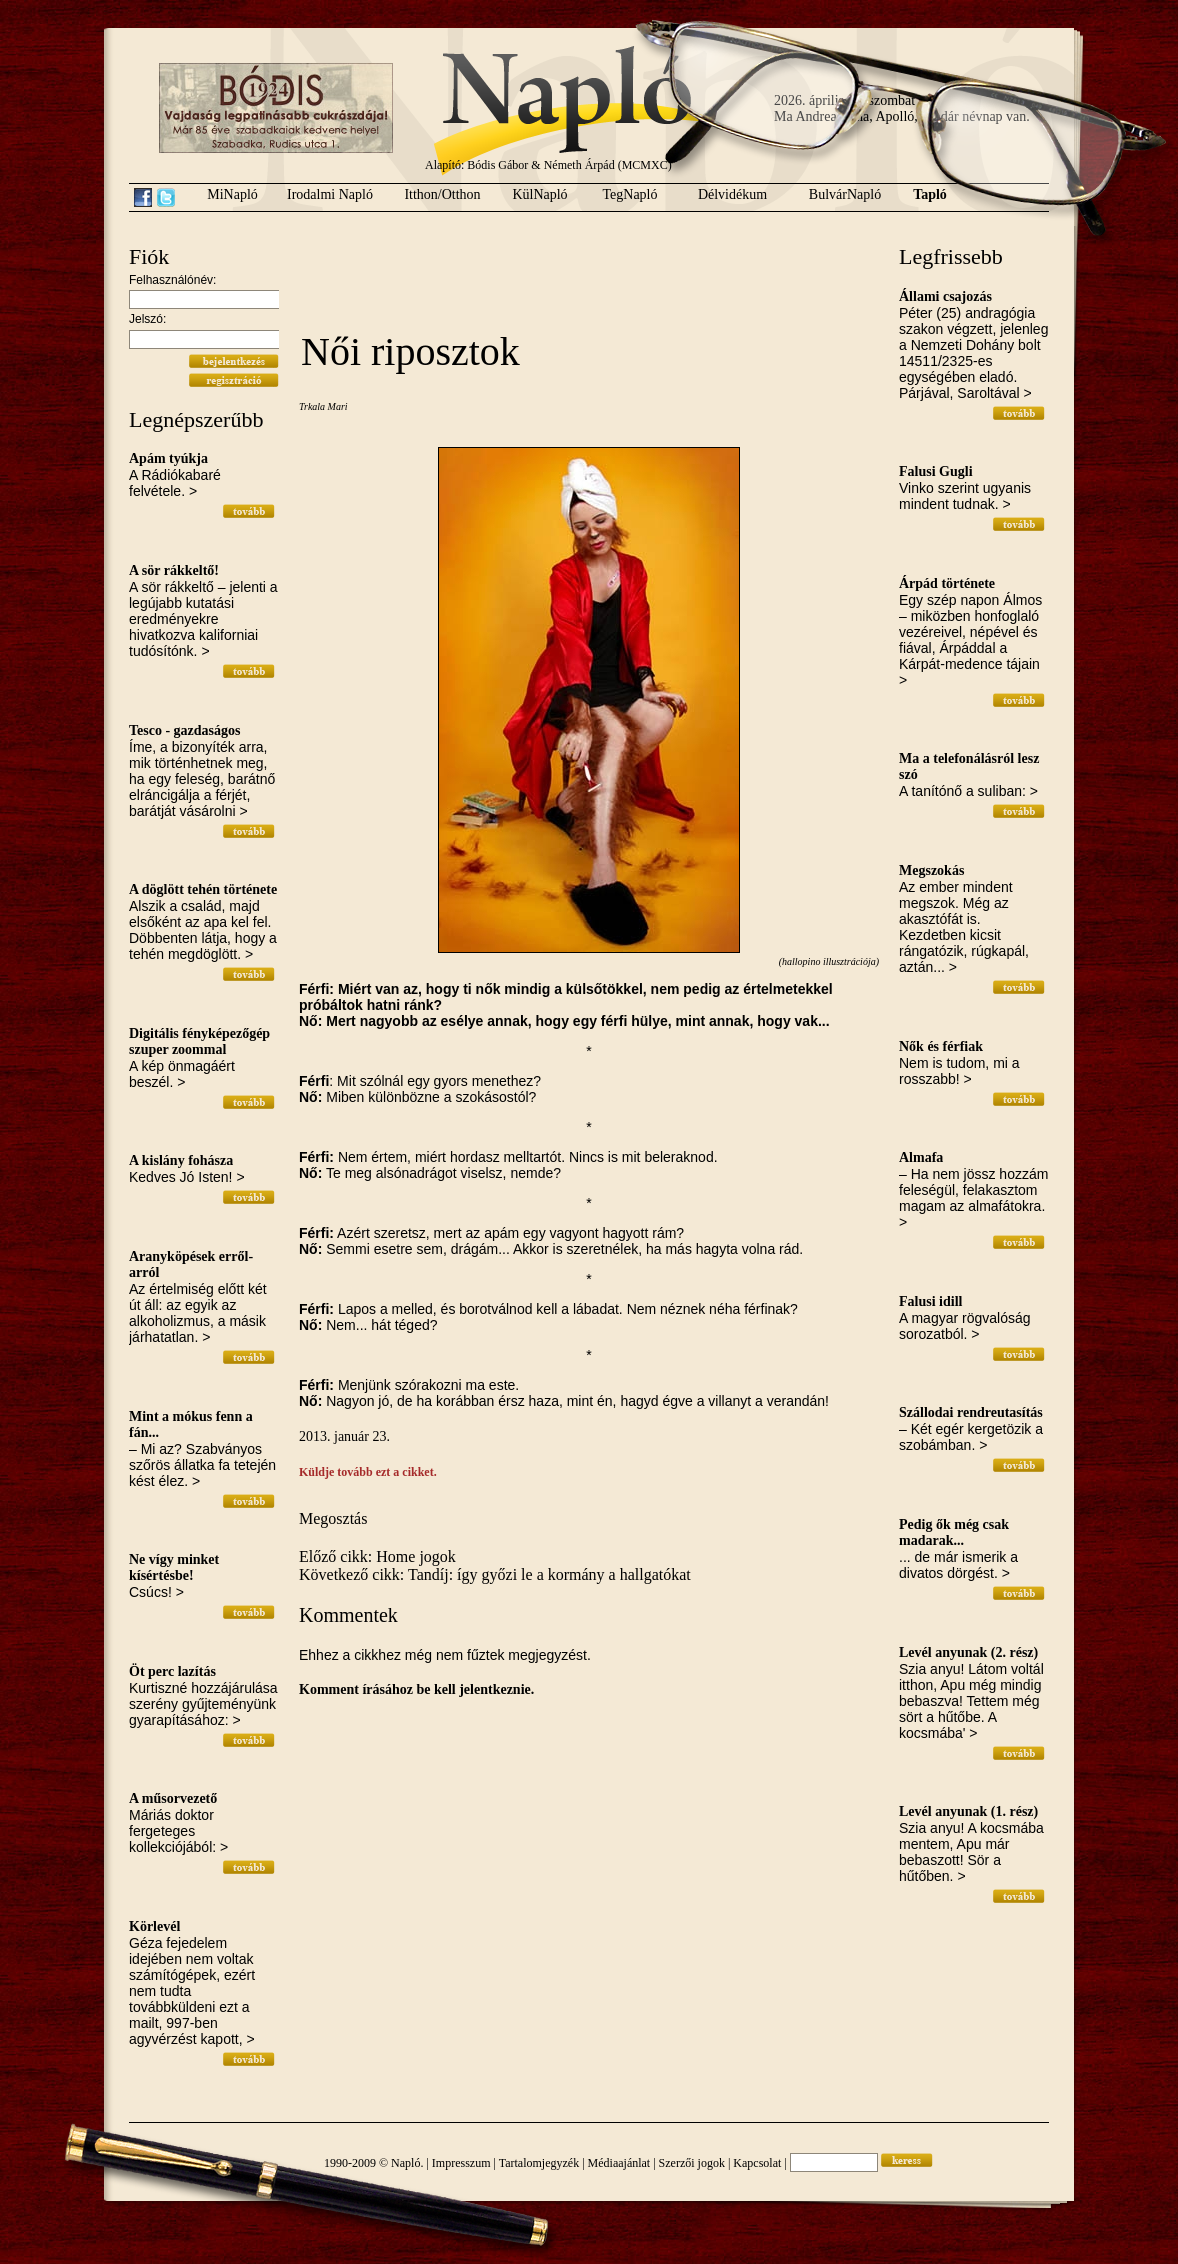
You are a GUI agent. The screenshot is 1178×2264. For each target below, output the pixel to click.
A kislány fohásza (181, 1160)
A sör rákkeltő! (174, 570)
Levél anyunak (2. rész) (968, 1652)
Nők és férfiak (941, 1046)
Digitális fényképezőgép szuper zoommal (199, 1041)
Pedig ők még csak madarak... (954, 1532)
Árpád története (947, 583)
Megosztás (333, 1518)
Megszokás (931, 870)
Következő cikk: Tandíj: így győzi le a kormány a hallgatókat (495, 1574)
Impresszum (461, 2163)
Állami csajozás (945, 296)
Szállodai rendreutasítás (971, 1412)
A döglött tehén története (203, 889)
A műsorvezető (173, 1798)
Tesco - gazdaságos (185, 730)
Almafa (921, 1157)
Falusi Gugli (936, 471)
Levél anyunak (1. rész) (968, 1811)
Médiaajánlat (619, 2163)
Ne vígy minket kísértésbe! (174, 1567)
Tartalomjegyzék (539, 2163)
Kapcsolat (757, 2163)
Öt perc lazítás (172, 1671)
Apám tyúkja (168, 458)
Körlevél (154, 1926)
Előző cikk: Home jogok (377, 1556)
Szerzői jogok (692, 2163)
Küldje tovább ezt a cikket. (368, 1472)
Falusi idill (930, 1301)
